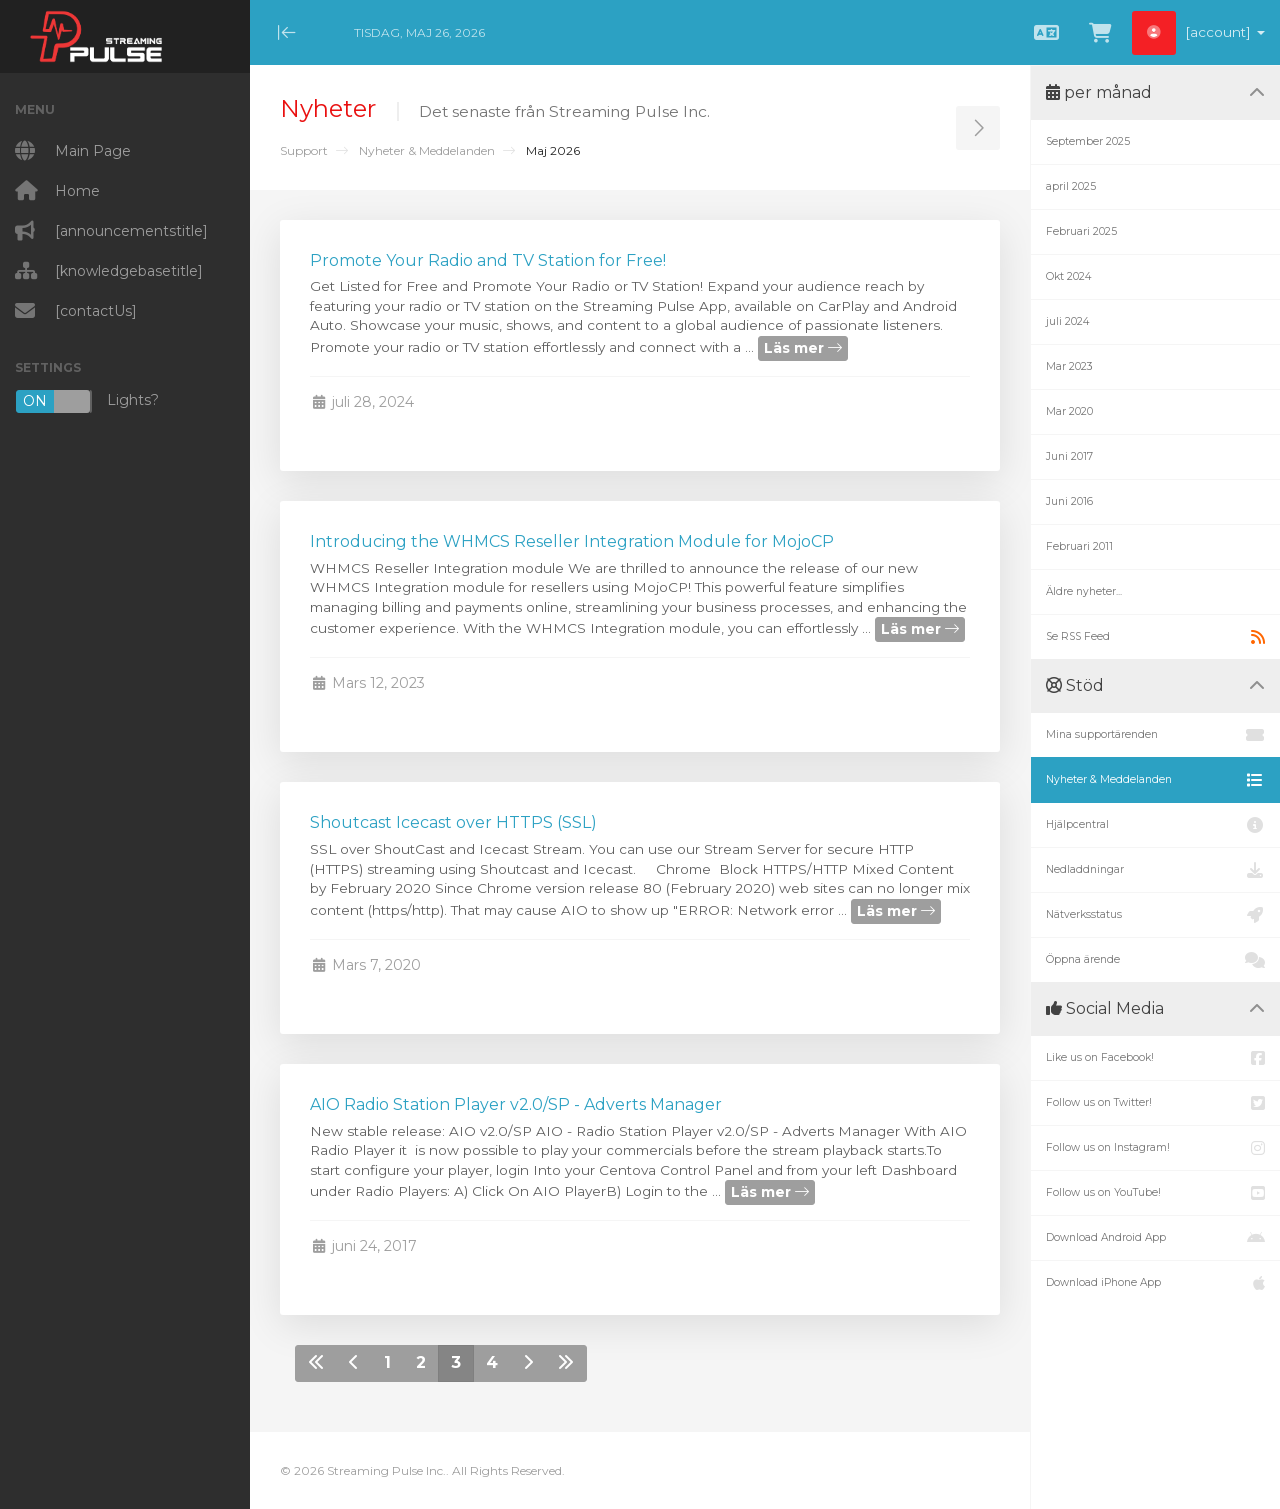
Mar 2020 (1069, 411)
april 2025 (1071, 186)
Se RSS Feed (1155, 637)
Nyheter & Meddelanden (427, 150)
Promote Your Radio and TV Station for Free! (488, 260)
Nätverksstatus (1155, 915)
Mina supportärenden (1155, 735)
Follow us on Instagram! (1155, 1148)
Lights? (87, 401)
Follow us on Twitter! (1155, 1103)
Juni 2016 (1069, 501)
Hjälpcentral (1155, 825)
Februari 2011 (1079, 546)
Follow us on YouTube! (1155, 1193)
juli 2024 (1067, 321)
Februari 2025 (1081, 231)
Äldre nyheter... (1084, 591)
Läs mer (803, 348)
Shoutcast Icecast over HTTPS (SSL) (453, 822)
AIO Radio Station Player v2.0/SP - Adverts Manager (516, 1104)
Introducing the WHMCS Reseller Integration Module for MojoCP (572, 541)
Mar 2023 (1069, 366)
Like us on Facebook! (1155, 1058)
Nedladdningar (1155, 870)
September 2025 (1088, 141)
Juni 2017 (1069, 456)
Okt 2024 (1068, 276)
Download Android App (1155, 1238)
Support (304, 150)
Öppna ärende (1155, 960)
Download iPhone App (1155, 1283)
